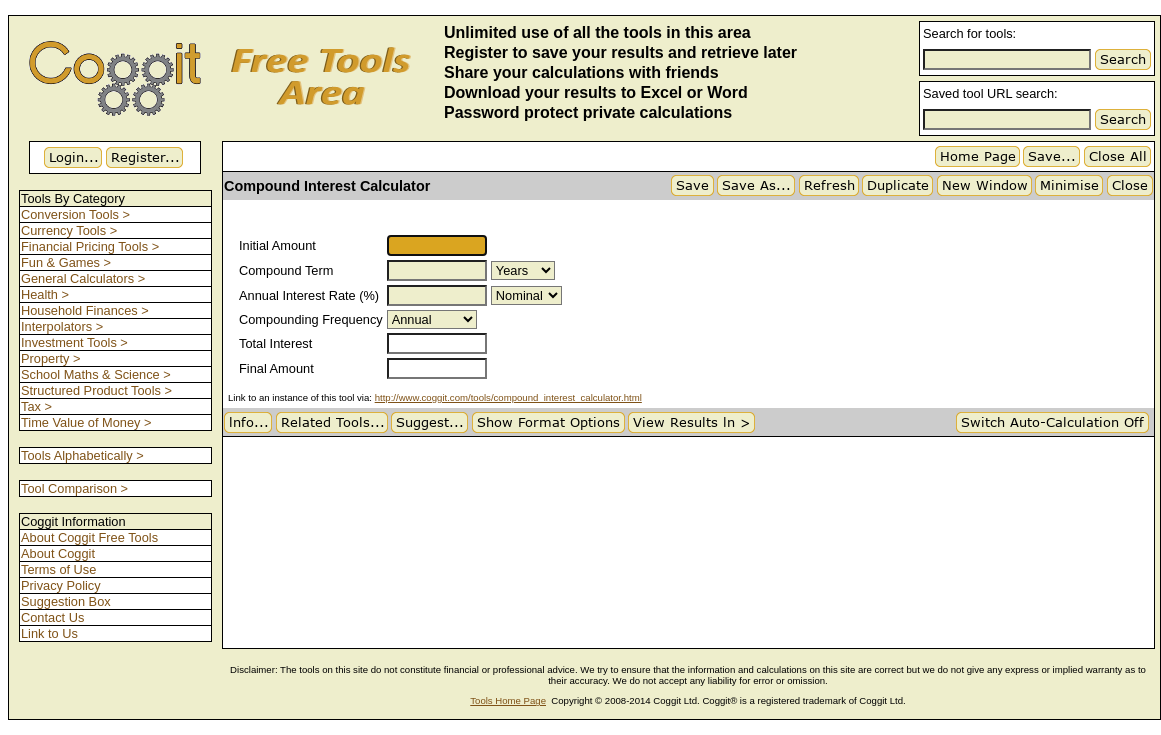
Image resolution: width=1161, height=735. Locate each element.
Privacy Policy (61, 585)
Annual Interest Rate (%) (309, 295)
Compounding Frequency (311, 319)
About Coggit (58, 553)
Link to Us (49, 633)
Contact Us (52, 617)
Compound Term (286, 270)
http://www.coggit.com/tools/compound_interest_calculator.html (508, 397)
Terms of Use (58, 569)
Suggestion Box (66, 601)
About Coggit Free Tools (89, 537)
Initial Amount (277, 245)
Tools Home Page (508, 700)
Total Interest (275, 343)
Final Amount (276, 368)
